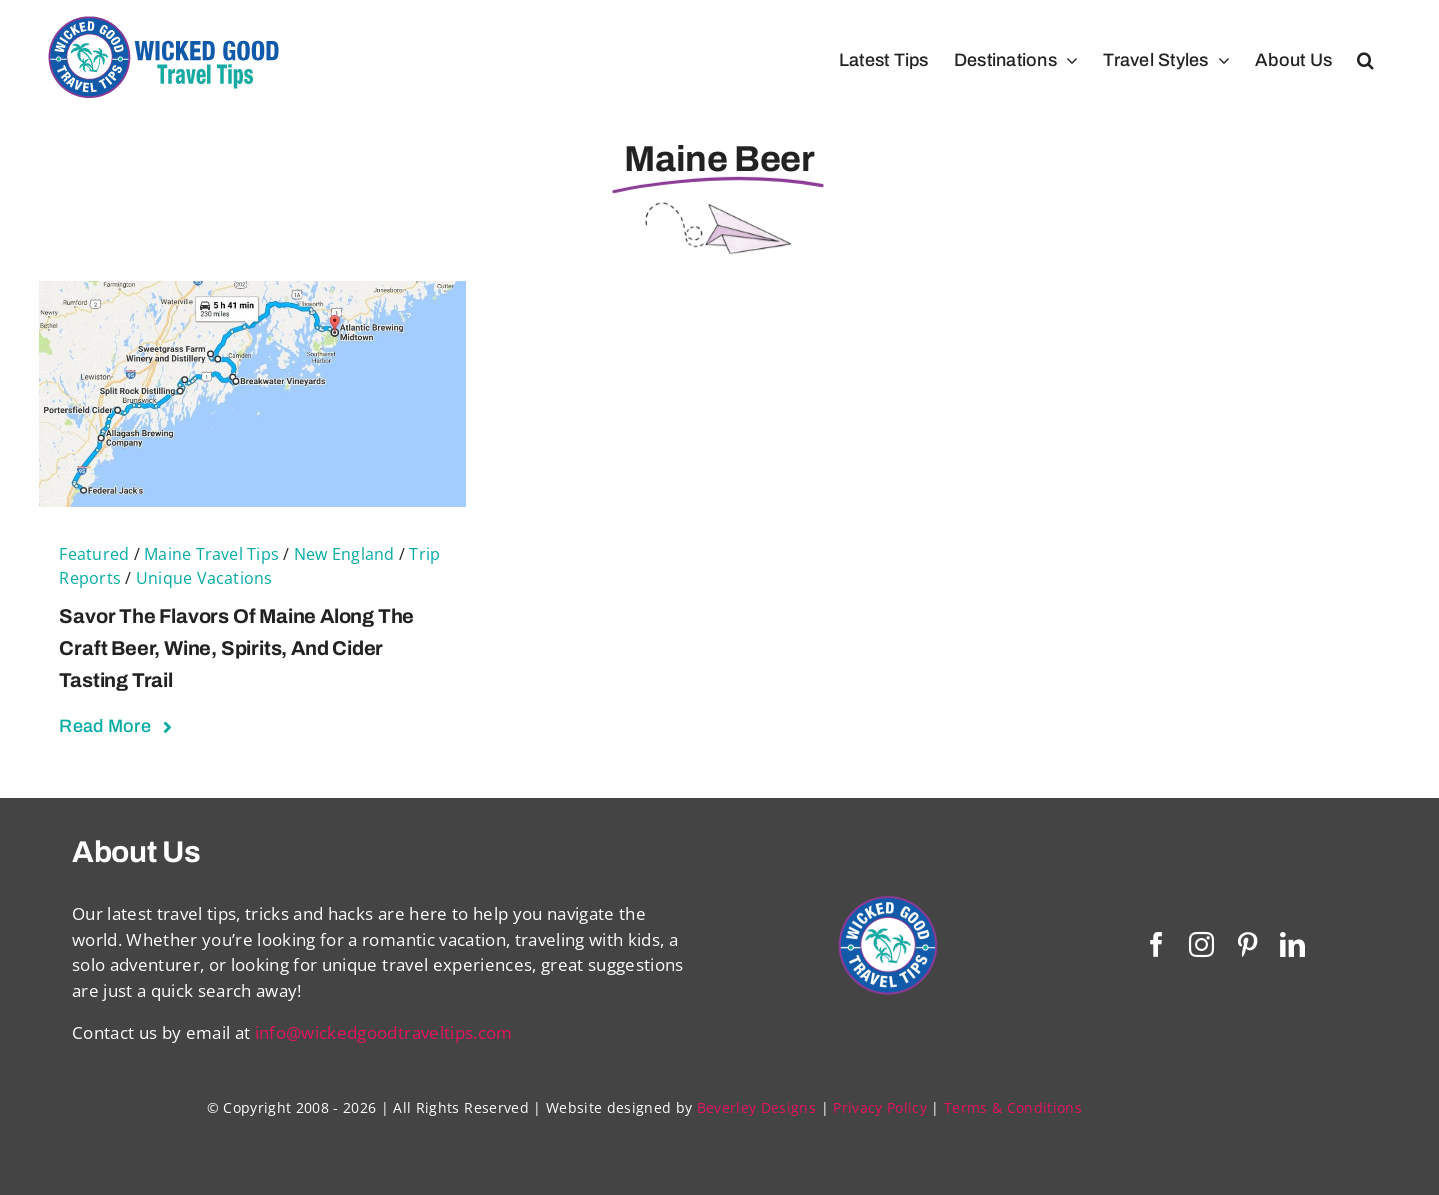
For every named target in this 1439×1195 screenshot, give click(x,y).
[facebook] (1156, 944)
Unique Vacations (204, 578)
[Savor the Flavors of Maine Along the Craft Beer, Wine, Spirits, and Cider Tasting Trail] (252, 293)
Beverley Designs (756, 1107)
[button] (1365, 60)
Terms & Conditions (1013, 1107)
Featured (94, 554)
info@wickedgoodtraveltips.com (384, 1032)
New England (344, 554)
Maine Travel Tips (211, 554)
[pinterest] (1247, 944)
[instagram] (1201, 944)
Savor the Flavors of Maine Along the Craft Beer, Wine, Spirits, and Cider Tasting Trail (236, 648)
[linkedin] (1292, 944)
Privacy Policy (880, 1107)
